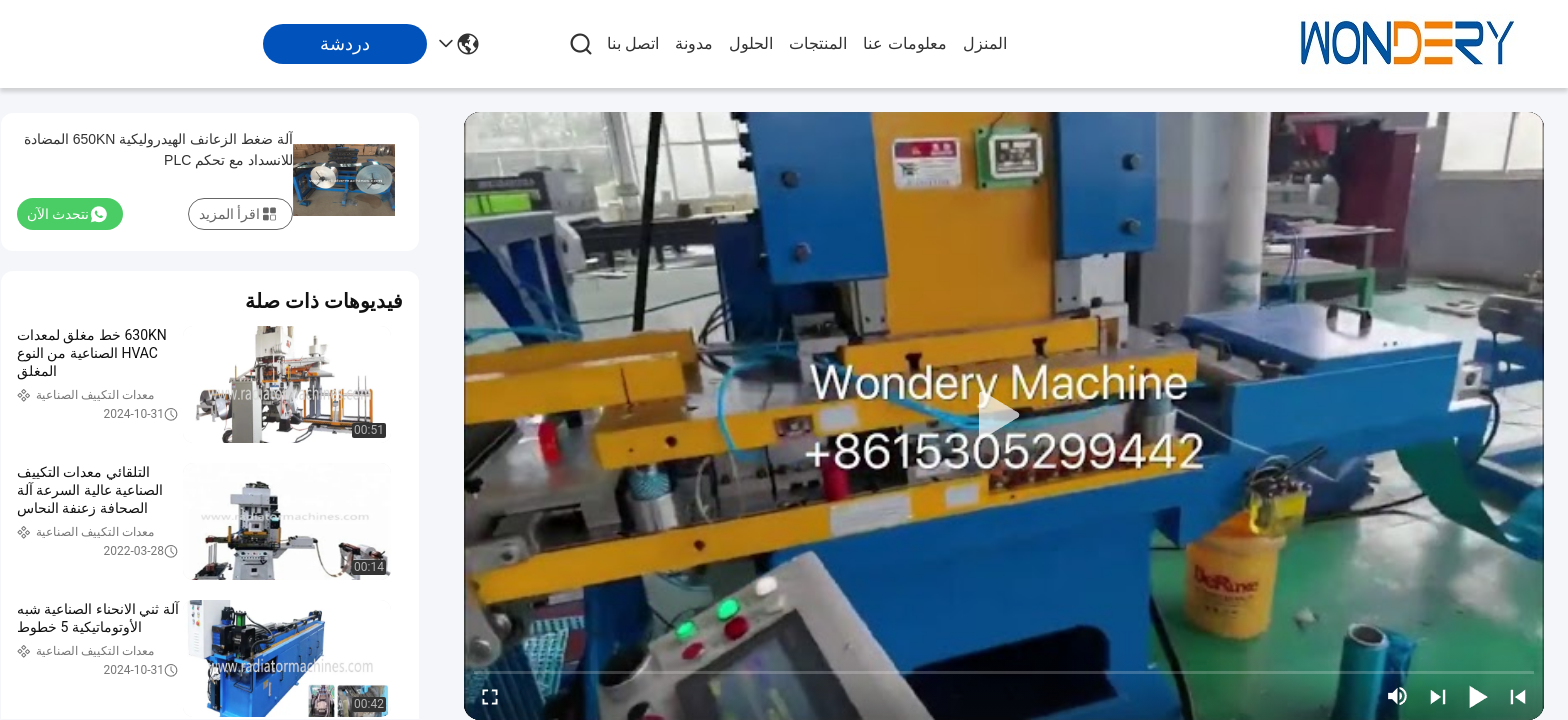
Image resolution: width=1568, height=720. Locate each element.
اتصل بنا (633, 43)
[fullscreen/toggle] (490, 696)
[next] (1438, 696)
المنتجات (818, 43)
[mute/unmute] (1398, 696)
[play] (1004, 416)
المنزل (985, 43)
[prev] (1518, 696)
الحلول (751, 43)
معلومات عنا (904, 43)
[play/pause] (1478, 696)
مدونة (694, 43)
